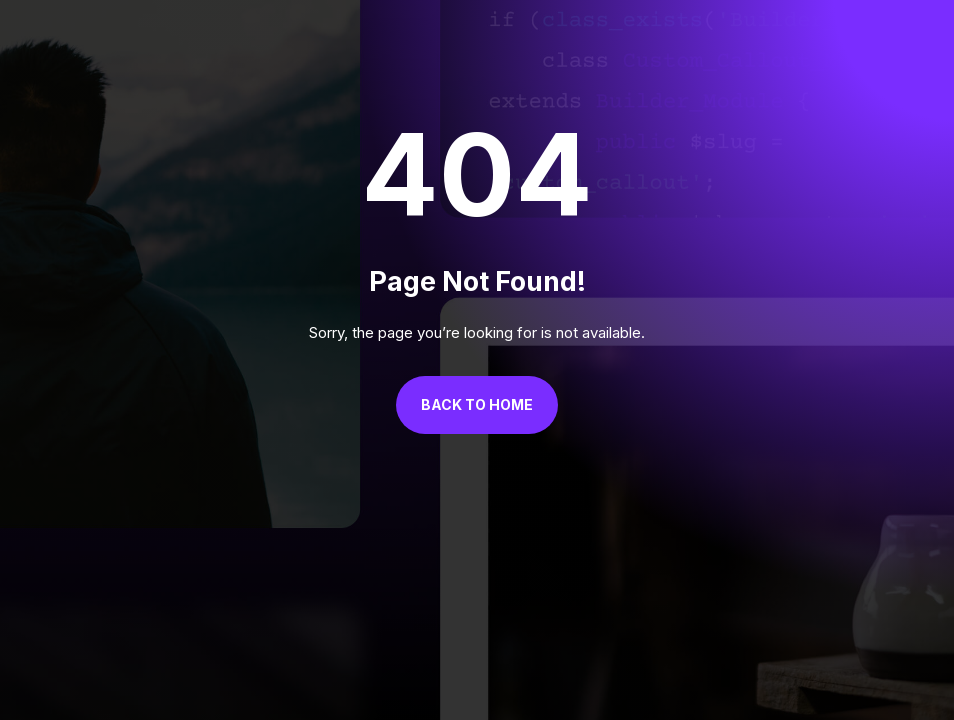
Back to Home (477, 404)
